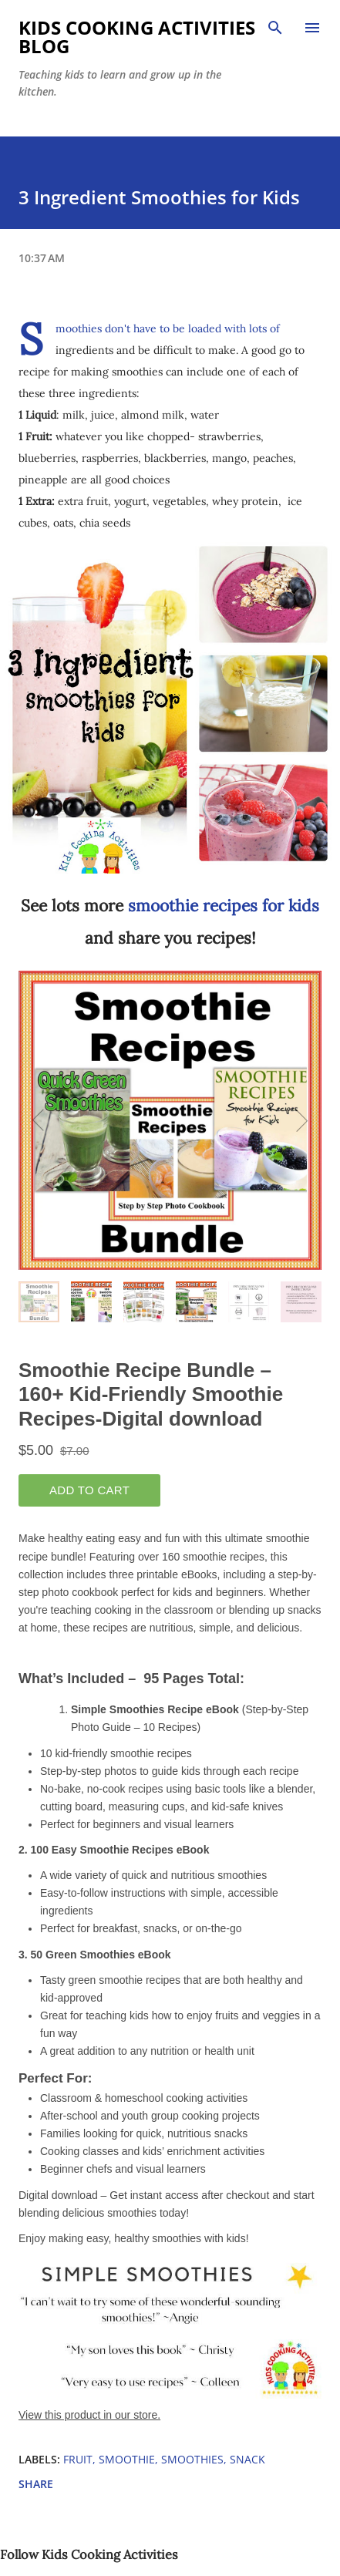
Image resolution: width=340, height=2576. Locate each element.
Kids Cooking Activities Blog (137, 37)
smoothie (127, 2459)
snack (247, 2459)
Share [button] (36, 2484)
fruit (78, 2459)
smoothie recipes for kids (223, 905)
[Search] (275, 28)
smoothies (192, 2459)
